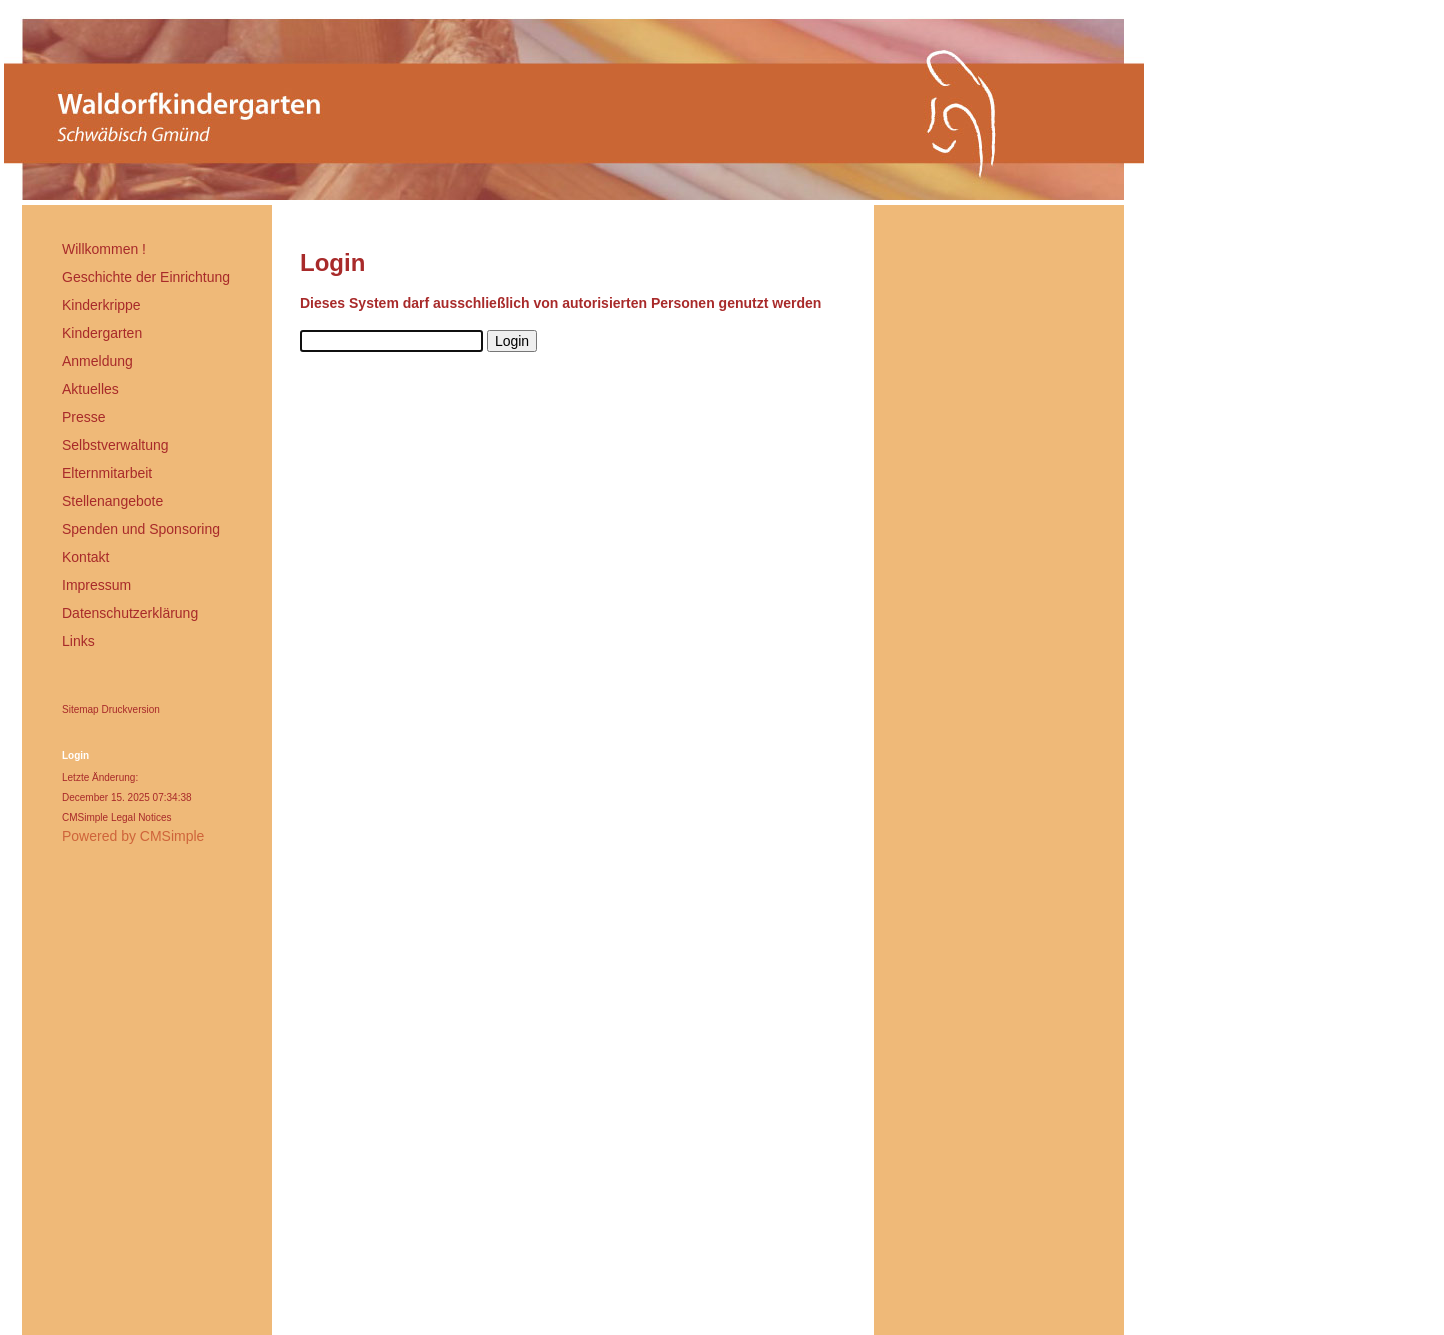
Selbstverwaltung (115, 445)
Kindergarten (102, 333)
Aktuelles (90, 389)
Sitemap (80, 709)
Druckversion (130, 709)
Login (75, 755)
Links (78, 641)
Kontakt (85, 557)
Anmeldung (97, 361)
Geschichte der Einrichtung (146, 277)
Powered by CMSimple (133, 836)
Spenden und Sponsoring (141, 529)
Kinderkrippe (101, 305)
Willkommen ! (104, 249)
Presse (84, 417)
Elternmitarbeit (107, 473)
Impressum (96, 585)
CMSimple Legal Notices (117, 817)
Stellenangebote (112, 501)
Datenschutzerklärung (130, 613)
